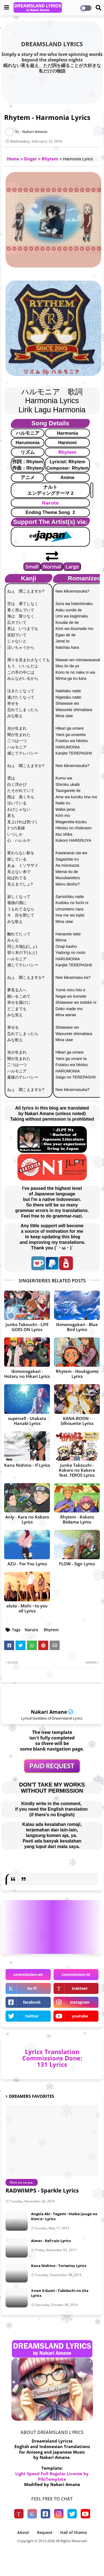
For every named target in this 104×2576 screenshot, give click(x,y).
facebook (32, 2002)
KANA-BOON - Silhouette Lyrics (76, 1421)
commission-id (76, 1974)
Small (32, 566)
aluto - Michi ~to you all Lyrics (27, 1608)
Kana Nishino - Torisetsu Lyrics (58, 2265)
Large (72, 566)
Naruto (50, 503)
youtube (80, 2016)
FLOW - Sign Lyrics (77, 1563)
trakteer (80, 1988)
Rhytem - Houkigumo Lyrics (77, 1374)
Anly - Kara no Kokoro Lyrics (27, 1519)
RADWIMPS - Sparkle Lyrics (42, 2190)
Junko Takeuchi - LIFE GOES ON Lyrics (27, 1327)
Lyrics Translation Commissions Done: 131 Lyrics (52, 2057)
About (23, 2532)
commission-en (28, 1974)
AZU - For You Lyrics (27, 1563)
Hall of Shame (73, 2532)
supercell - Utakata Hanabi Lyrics (27, 1421)
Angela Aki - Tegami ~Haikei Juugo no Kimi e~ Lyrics (64, 2216)
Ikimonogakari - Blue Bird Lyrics (77, 1327)
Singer (30, 158)
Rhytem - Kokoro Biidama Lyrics (77, 1519)
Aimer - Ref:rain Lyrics (51, 2240)
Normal (52, 566)
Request (44, 2532)
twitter (32, 2016)
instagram (80, 2002)
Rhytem (50, 158)
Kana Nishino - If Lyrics (27, 1465)
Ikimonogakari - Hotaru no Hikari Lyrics (27, 1374)
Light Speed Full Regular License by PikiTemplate (52, 2476)
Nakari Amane (49, 1711)
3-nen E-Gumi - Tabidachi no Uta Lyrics (59, 2293)
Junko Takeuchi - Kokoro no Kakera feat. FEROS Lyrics (77, 1470)
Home (13, 158)
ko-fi (32, 1988)
